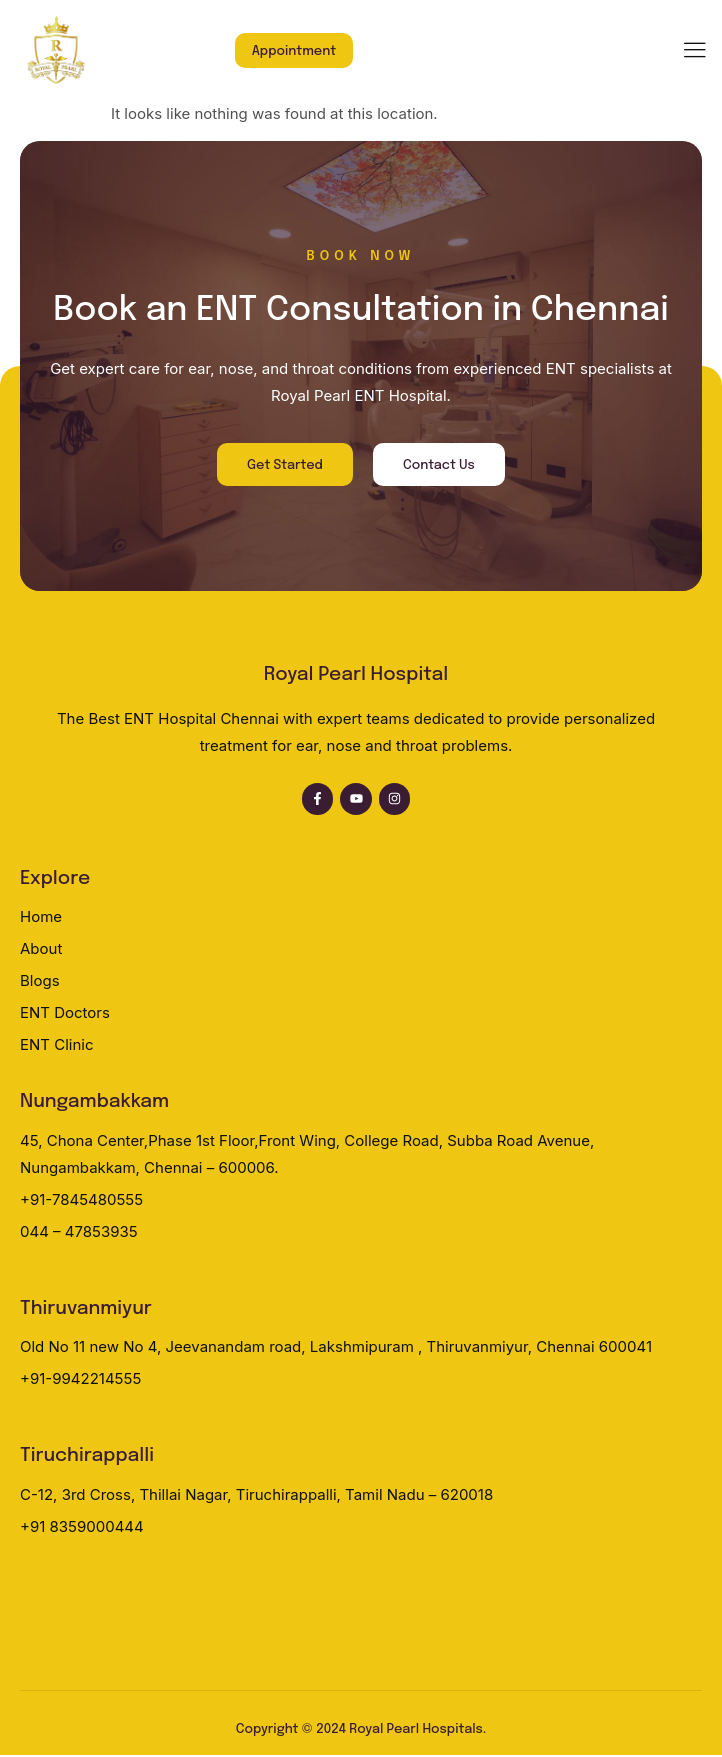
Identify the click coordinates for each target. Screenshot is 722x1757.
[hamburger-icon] (694, 52)
